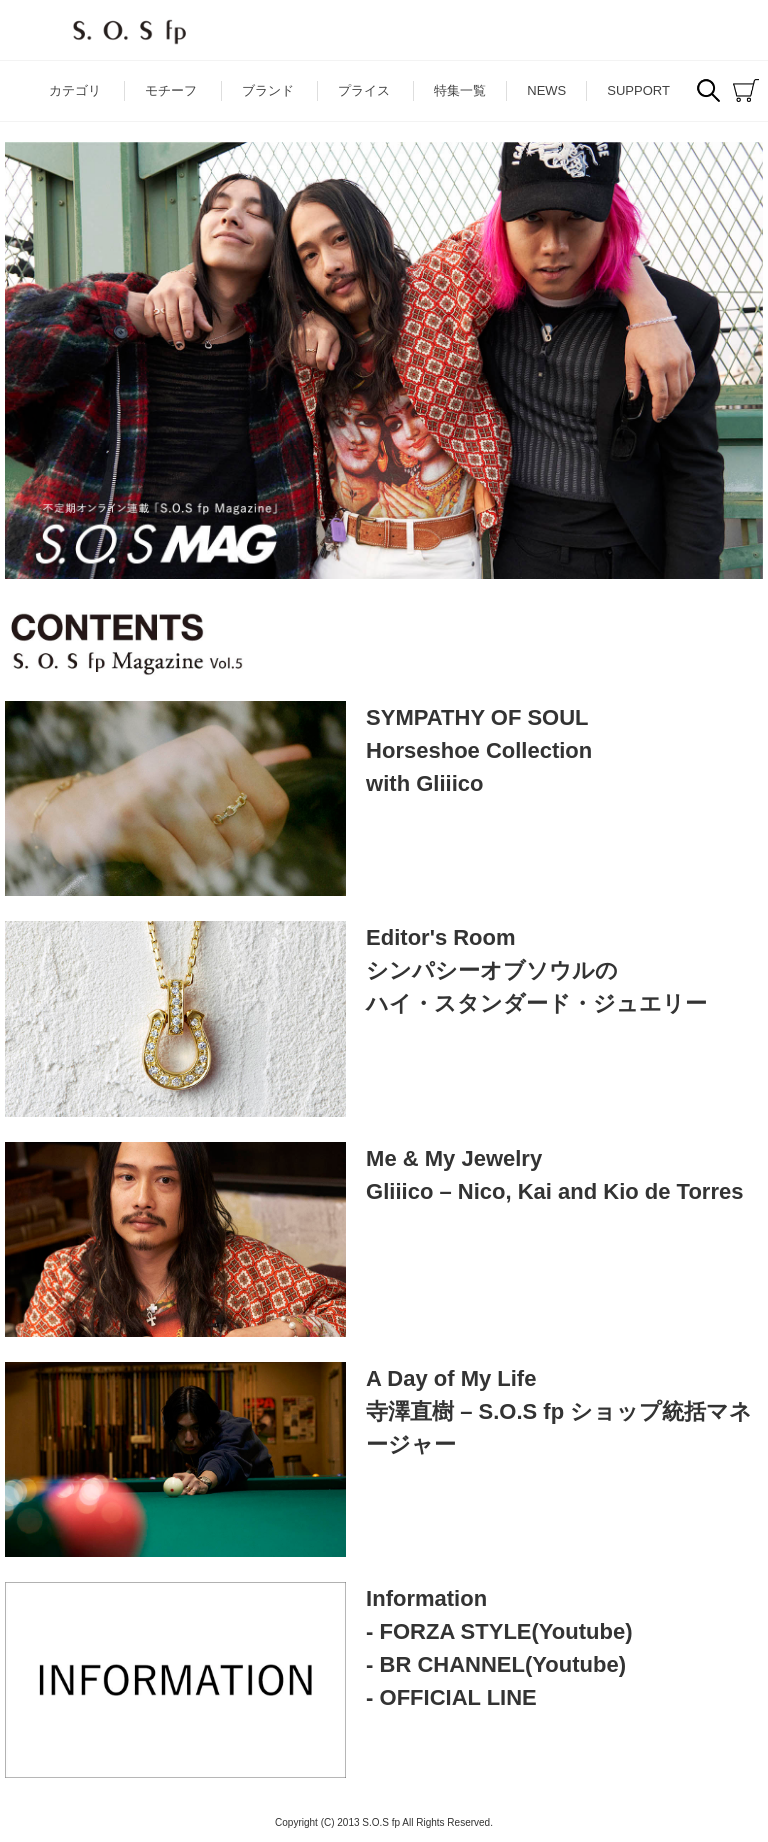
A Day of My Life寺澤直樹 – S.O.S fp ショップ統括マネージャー (559, 1411)
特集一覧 (460, 90)
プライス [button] (364, 90)
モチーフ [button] (171, 90)
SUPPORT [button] (638, 90)
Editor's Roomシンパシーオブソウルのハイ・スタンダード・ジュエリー (536, 970)
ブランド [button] (268, 90)
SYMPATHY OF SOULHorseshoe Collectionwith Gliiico (479, 750)
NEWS (546, 90)
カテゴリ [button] (75, 90)
